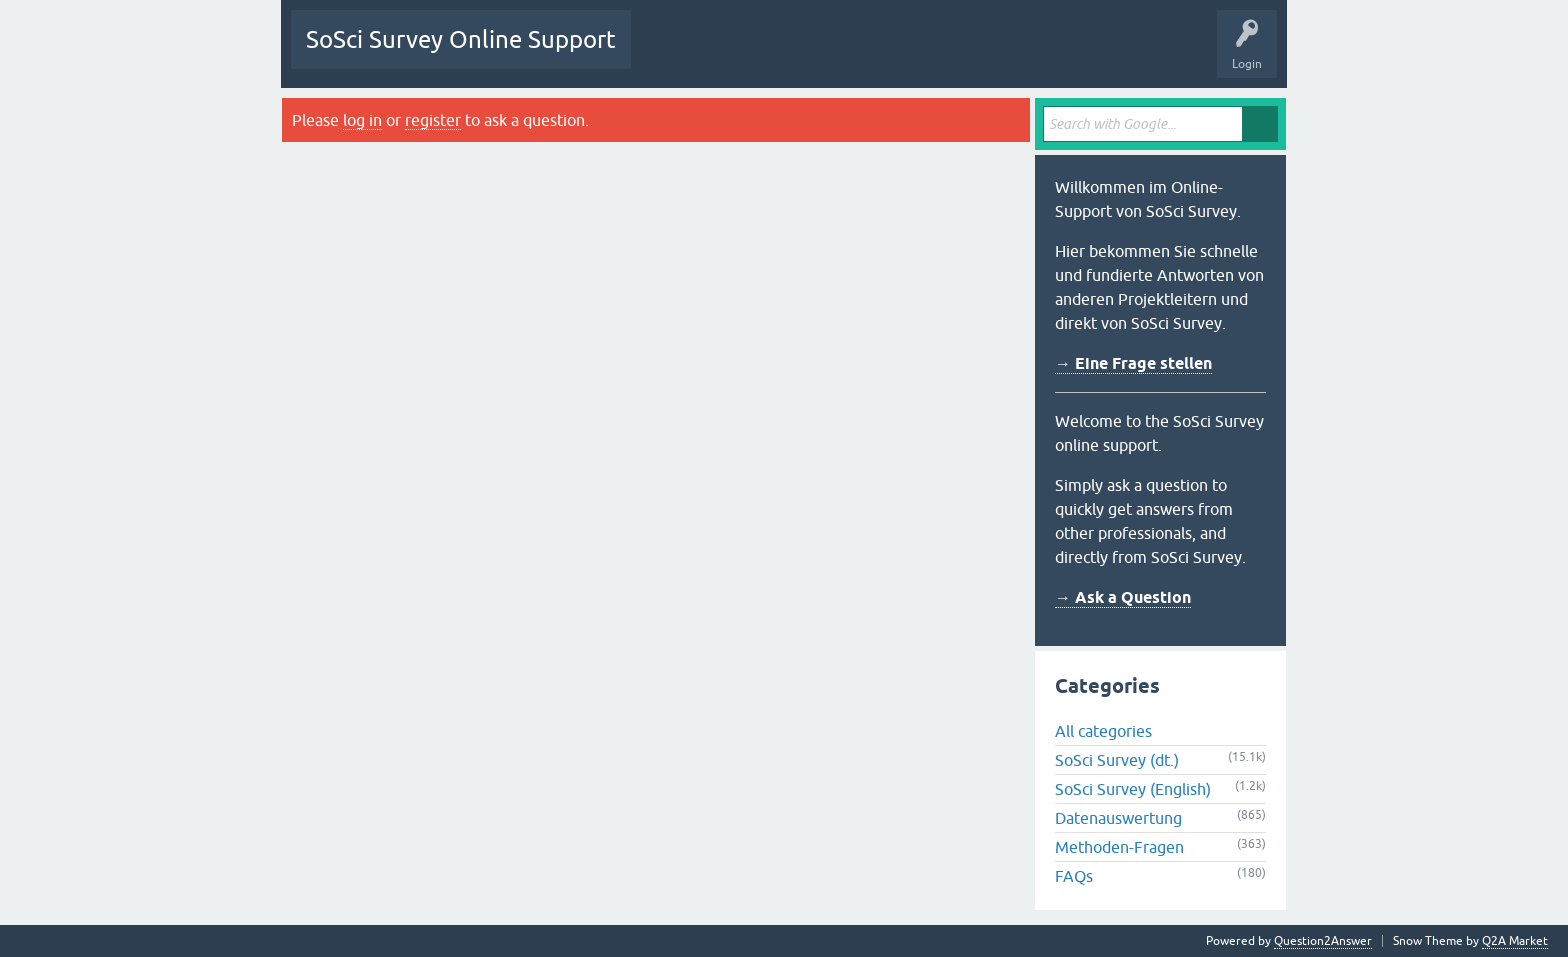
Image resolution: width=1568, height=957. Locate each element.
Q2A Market (1515, 941)
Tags (834, 54)
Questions (673, 54)
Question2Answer (1323, 941)
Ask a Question (980, 54)
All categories (1103, 731)
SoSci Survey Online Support (461, 39)
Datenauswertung (1118, 818)
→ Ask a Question (1123, 597)
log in (362, 120)
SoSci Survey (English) (1133, 789)
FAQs (1074, 876)
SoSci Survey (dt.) (1117, 760)
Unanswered (757, 54)
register (433, 120)
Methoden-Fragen (1119, 847)
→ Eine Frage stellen (1133, 363)
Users (896, 54)
